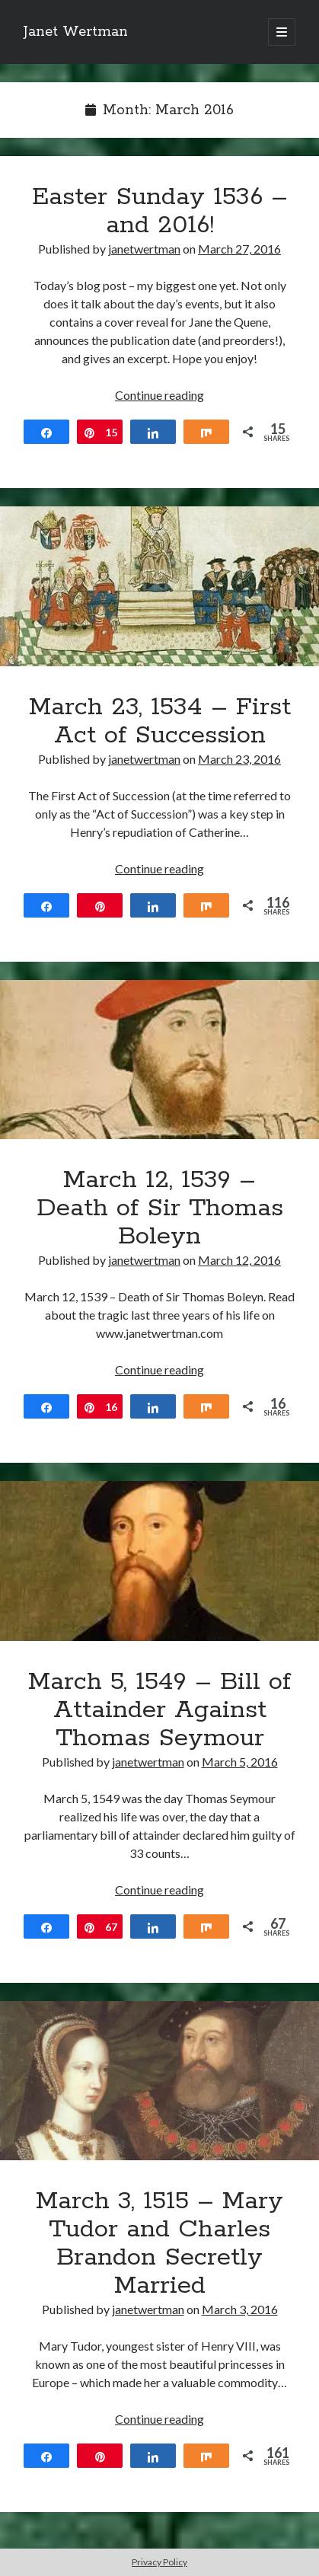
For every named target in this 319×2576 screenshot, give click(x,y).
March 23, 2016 (239, 759)
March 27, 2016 (239, 248)
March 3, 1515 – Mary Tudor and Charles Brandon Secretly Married (159, 2081)
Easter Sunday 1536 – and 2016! (160, 211)
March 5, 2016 (240, 1761)
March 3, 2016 (240, 2309)
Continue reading (159, 395)
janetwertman (144, 248)
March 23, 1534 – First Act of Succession (159, 586)
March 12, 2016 (239, 1260)
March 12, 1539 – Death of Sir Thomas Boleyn (159, 1060)
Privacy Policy (159, 2562)
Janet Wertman (76, 32)
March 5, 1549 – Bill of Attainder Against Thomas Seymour (159, 1561)
